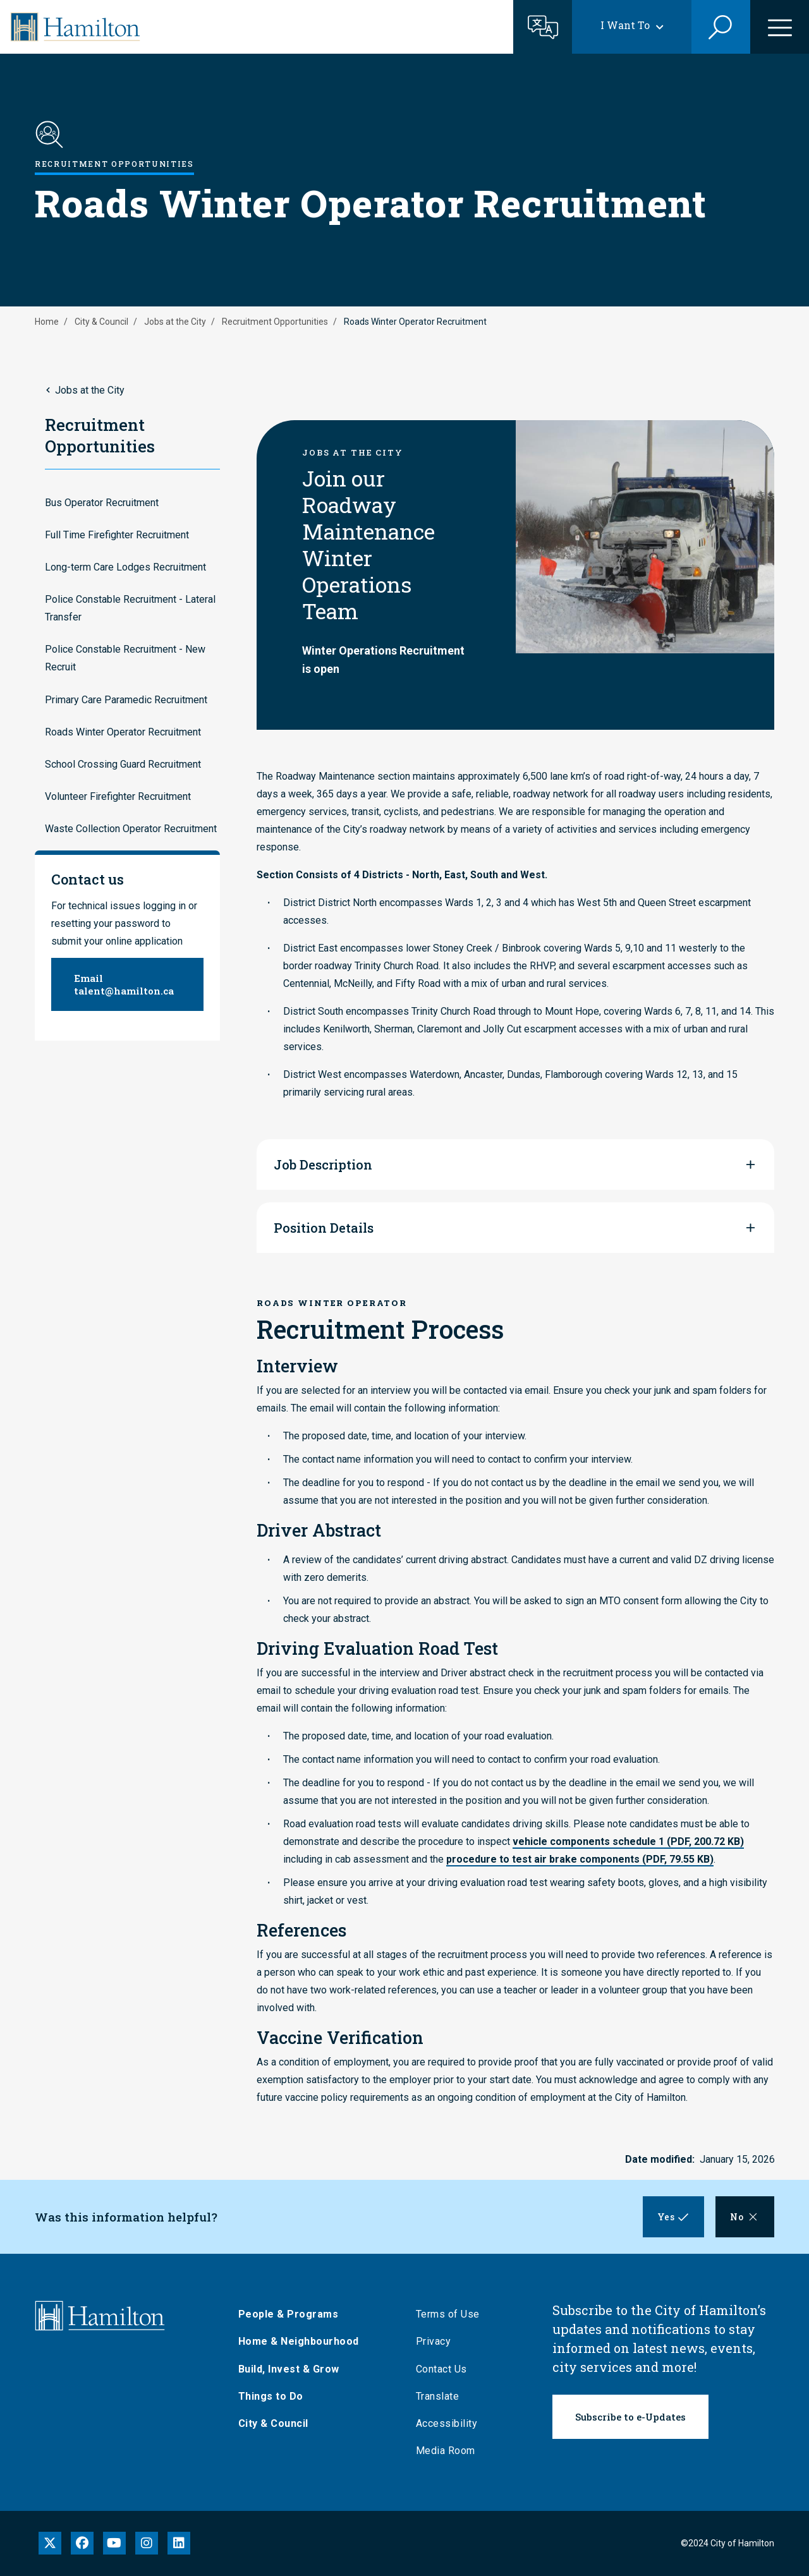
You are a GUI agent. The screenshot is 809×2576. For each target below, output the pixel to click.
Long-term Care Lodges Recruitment (125, 567)
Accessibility (453, 2423)
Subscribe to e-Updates (630, 2416)
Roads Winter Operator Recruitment (123, 732)
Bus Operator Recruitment (102, 503)
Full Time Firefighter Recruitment (117, 535)
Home (47, 322)
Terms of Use (453, 2314)
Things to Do (276, 2396)
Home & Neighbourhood (304, 2341)
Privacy (439, 2341)
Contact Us (447, 2369)
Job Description (323, 1164)
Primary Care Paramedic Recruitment (126, 700)
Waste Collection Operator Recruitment (131, 829)
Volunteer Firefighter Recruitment (118, 796)
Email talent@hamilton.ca (124, 984)
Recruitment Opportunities (275, 322)
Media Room (451, 2451)
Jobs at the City (175, 322)
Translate (443, 2396)
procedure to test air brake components (580, 1859)
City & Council (101, 322)
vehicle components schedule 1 (628, 1841)
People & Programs (294, 2314)
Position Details (324, 1227)
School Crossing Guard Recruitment (123, 764)
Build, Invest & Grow (294, 2369)
